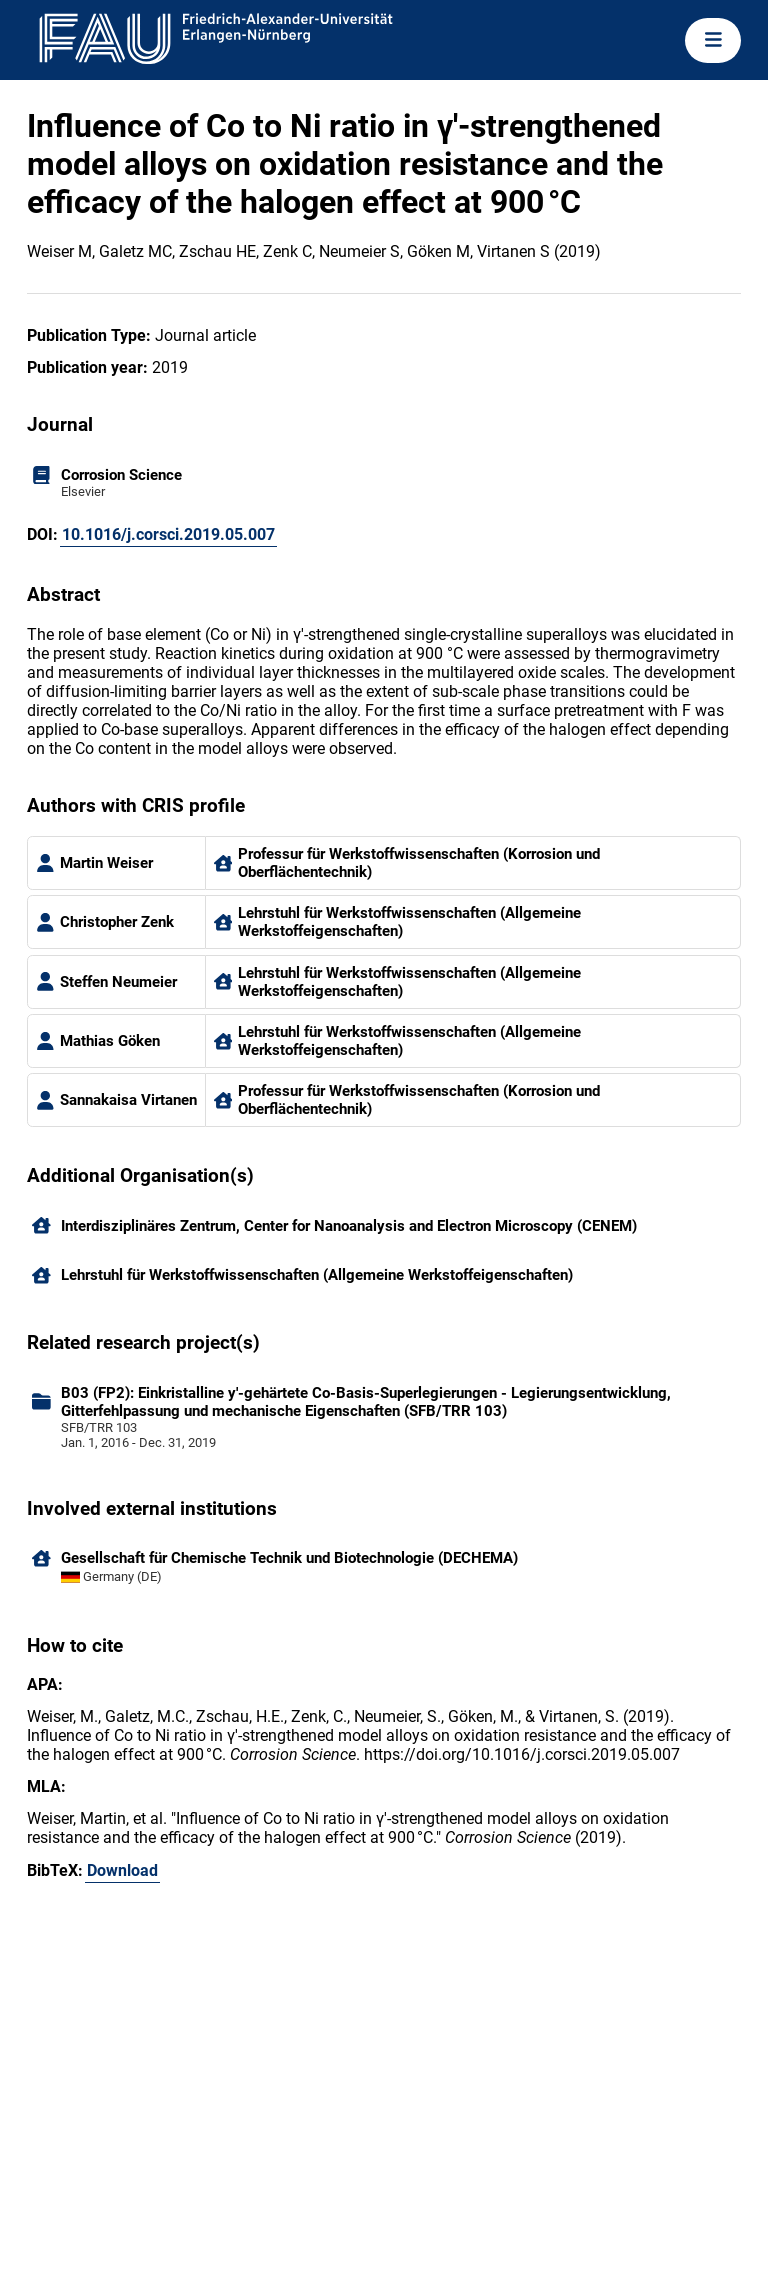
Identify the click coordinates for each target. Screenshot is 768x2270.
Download (122, 1870)
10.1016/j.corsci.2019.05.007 (168, 534)
